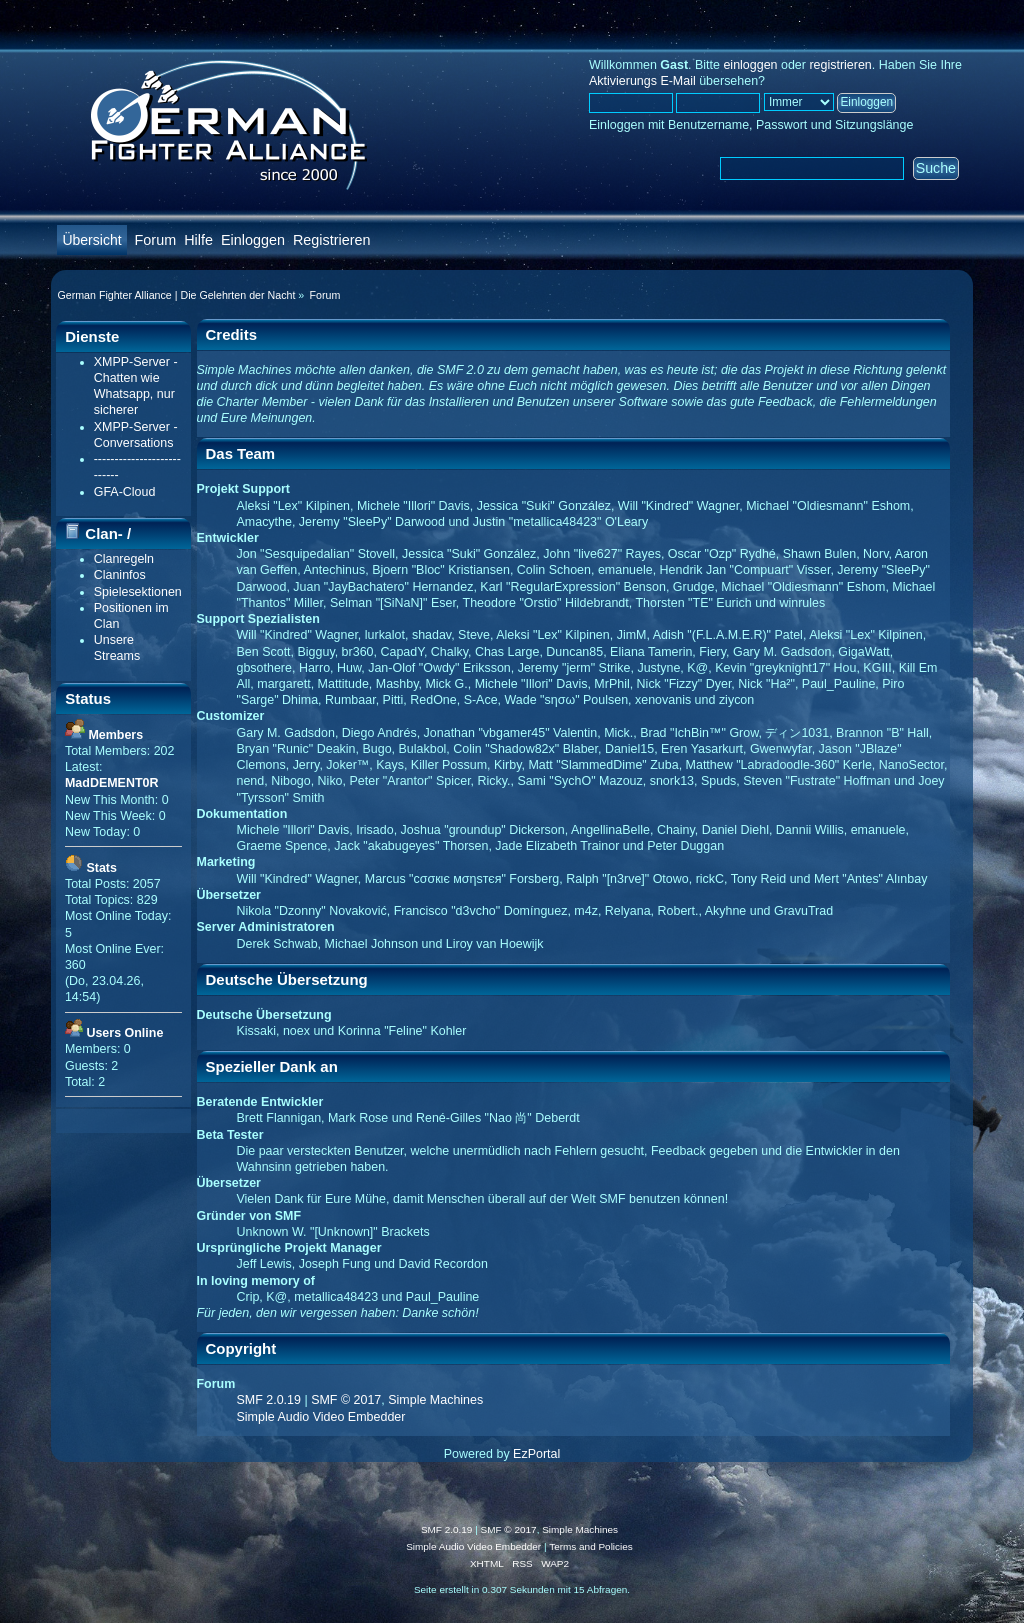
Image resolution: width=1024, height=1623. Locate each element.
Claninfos (120, 575)
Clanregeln (124, 559)
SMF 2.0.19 (269, 1400)
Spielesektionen (138, 592)
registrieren (840, 65)
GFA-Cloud (125, 492)
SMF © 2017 (346, 1400)
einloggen (750, 65)
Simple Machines (435, 1400)
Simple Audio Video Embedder (321, 1417)
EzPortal (536, 1454)
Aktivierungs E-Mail (642, 81)
